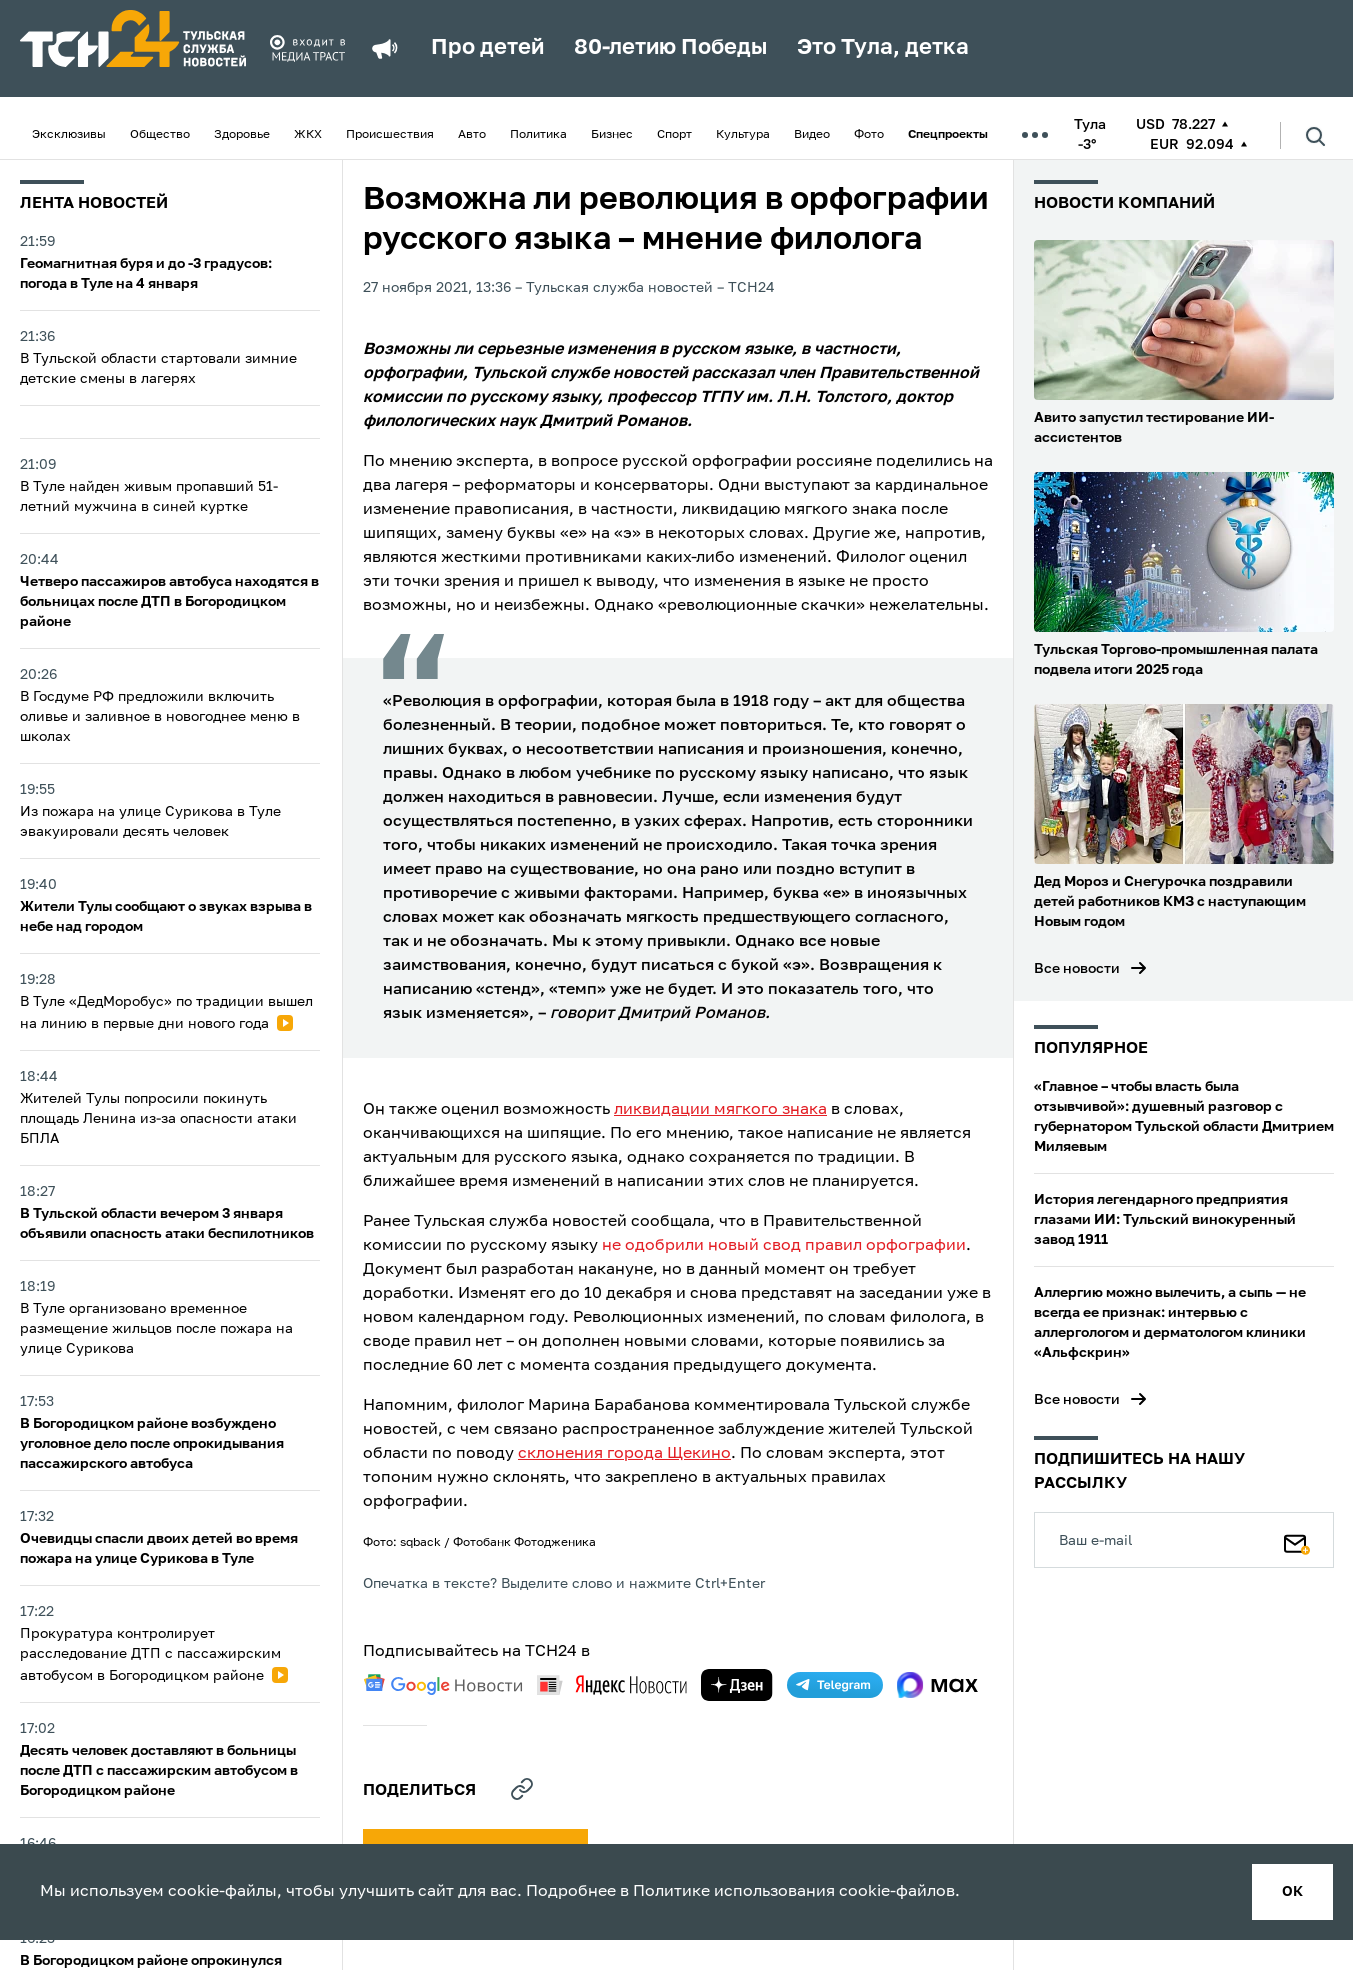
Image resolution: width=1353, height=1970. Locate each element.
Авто (472, 135)
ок (1292, 1892)
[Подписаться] (1297, 1540)
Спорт (674, 135)
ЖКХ (308, 135)
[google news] (443, 1685)
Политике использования (734, 1892)
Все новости (1077, 969)
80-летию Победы (670, 48)
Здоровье (242, 135)
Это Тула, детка (883, 48)
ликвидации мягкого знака (720, 1110)
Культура (743, 135)
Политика (538, 135)
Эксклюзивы (69, 135)
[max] (937, 1685)
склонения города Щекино (624, 1454)
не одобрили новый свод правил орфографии (784, 1246)
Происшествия (390, 135)
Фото (869, 135)
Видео (812, 135)
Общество (160, 135)
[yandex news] (612, 1684)
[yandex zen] (737, 1685)
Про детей (487, 48)
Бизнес (612, 135)
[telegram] (835, 1685)
